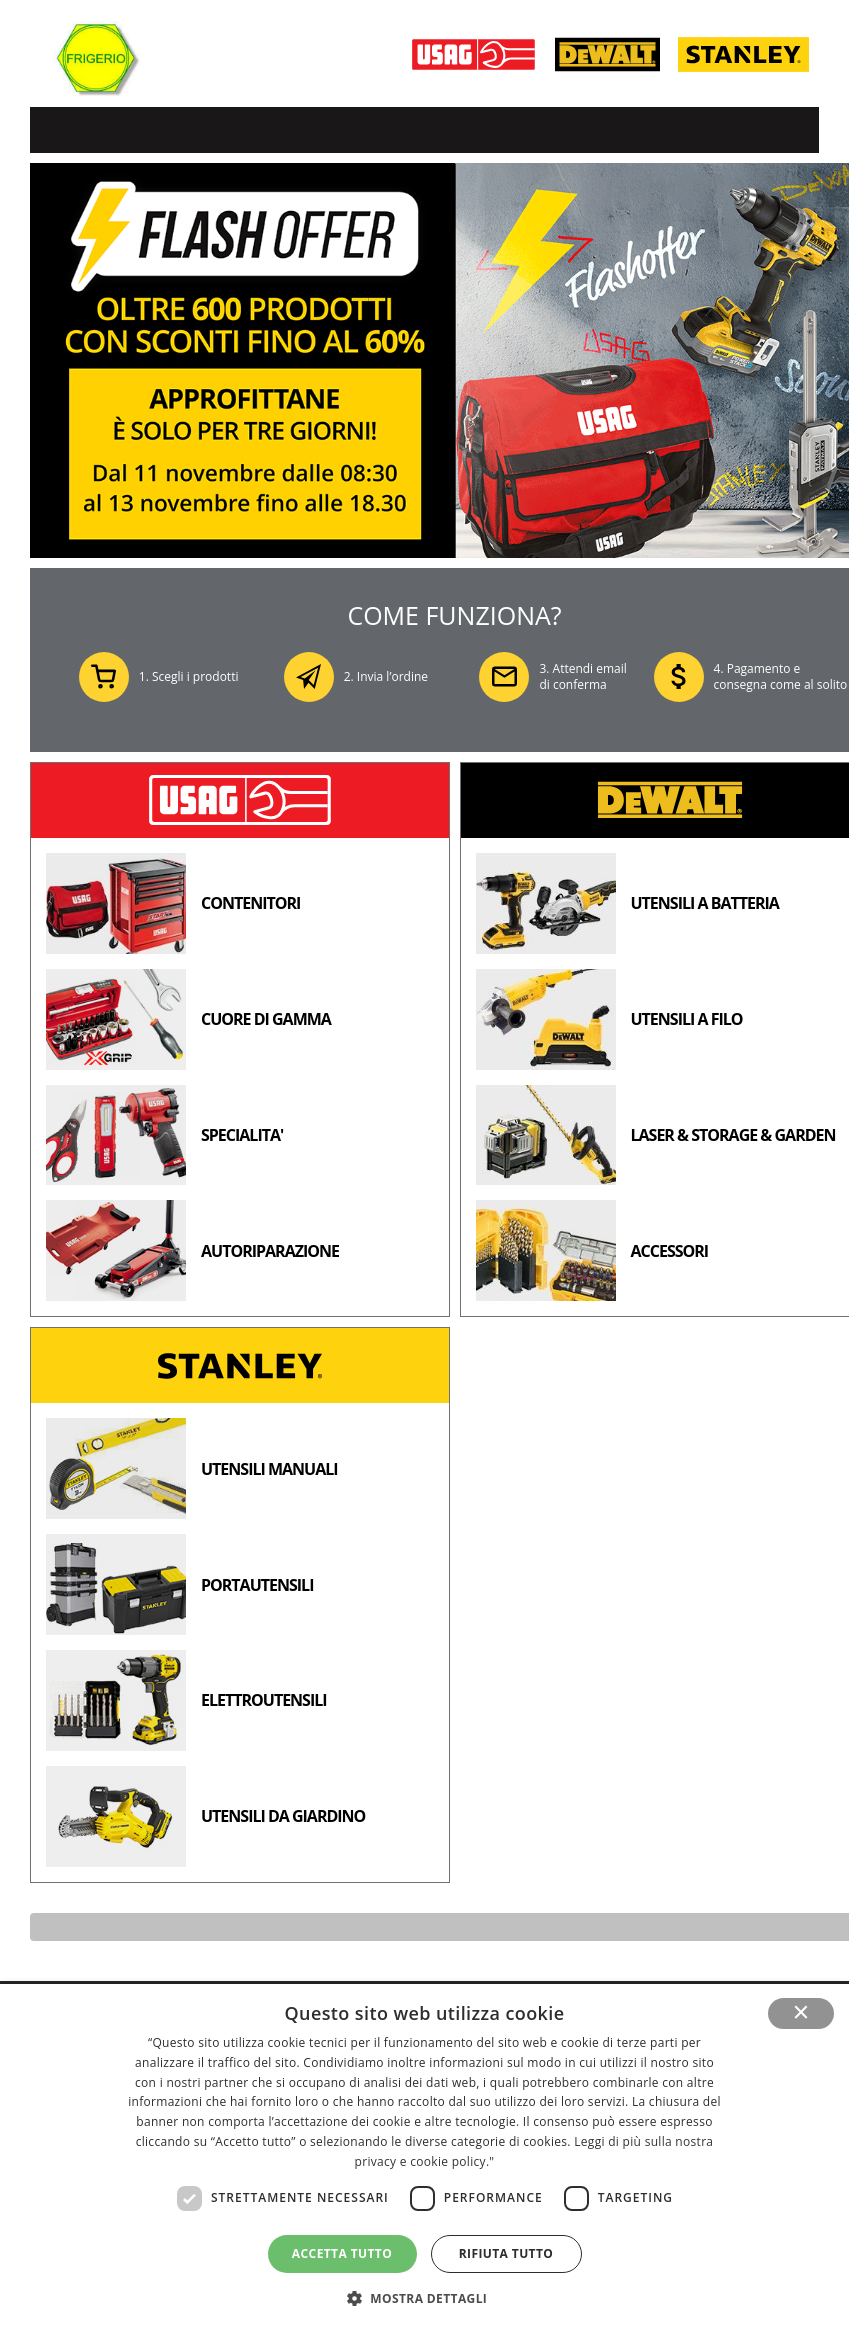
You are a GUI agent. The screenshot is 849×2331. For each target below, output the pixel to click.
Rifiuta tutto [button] (506, 2253)
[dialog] (424, 2157)
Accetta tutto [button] (342, 2253)
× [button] (801, 2013)
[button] (425, 2297)
